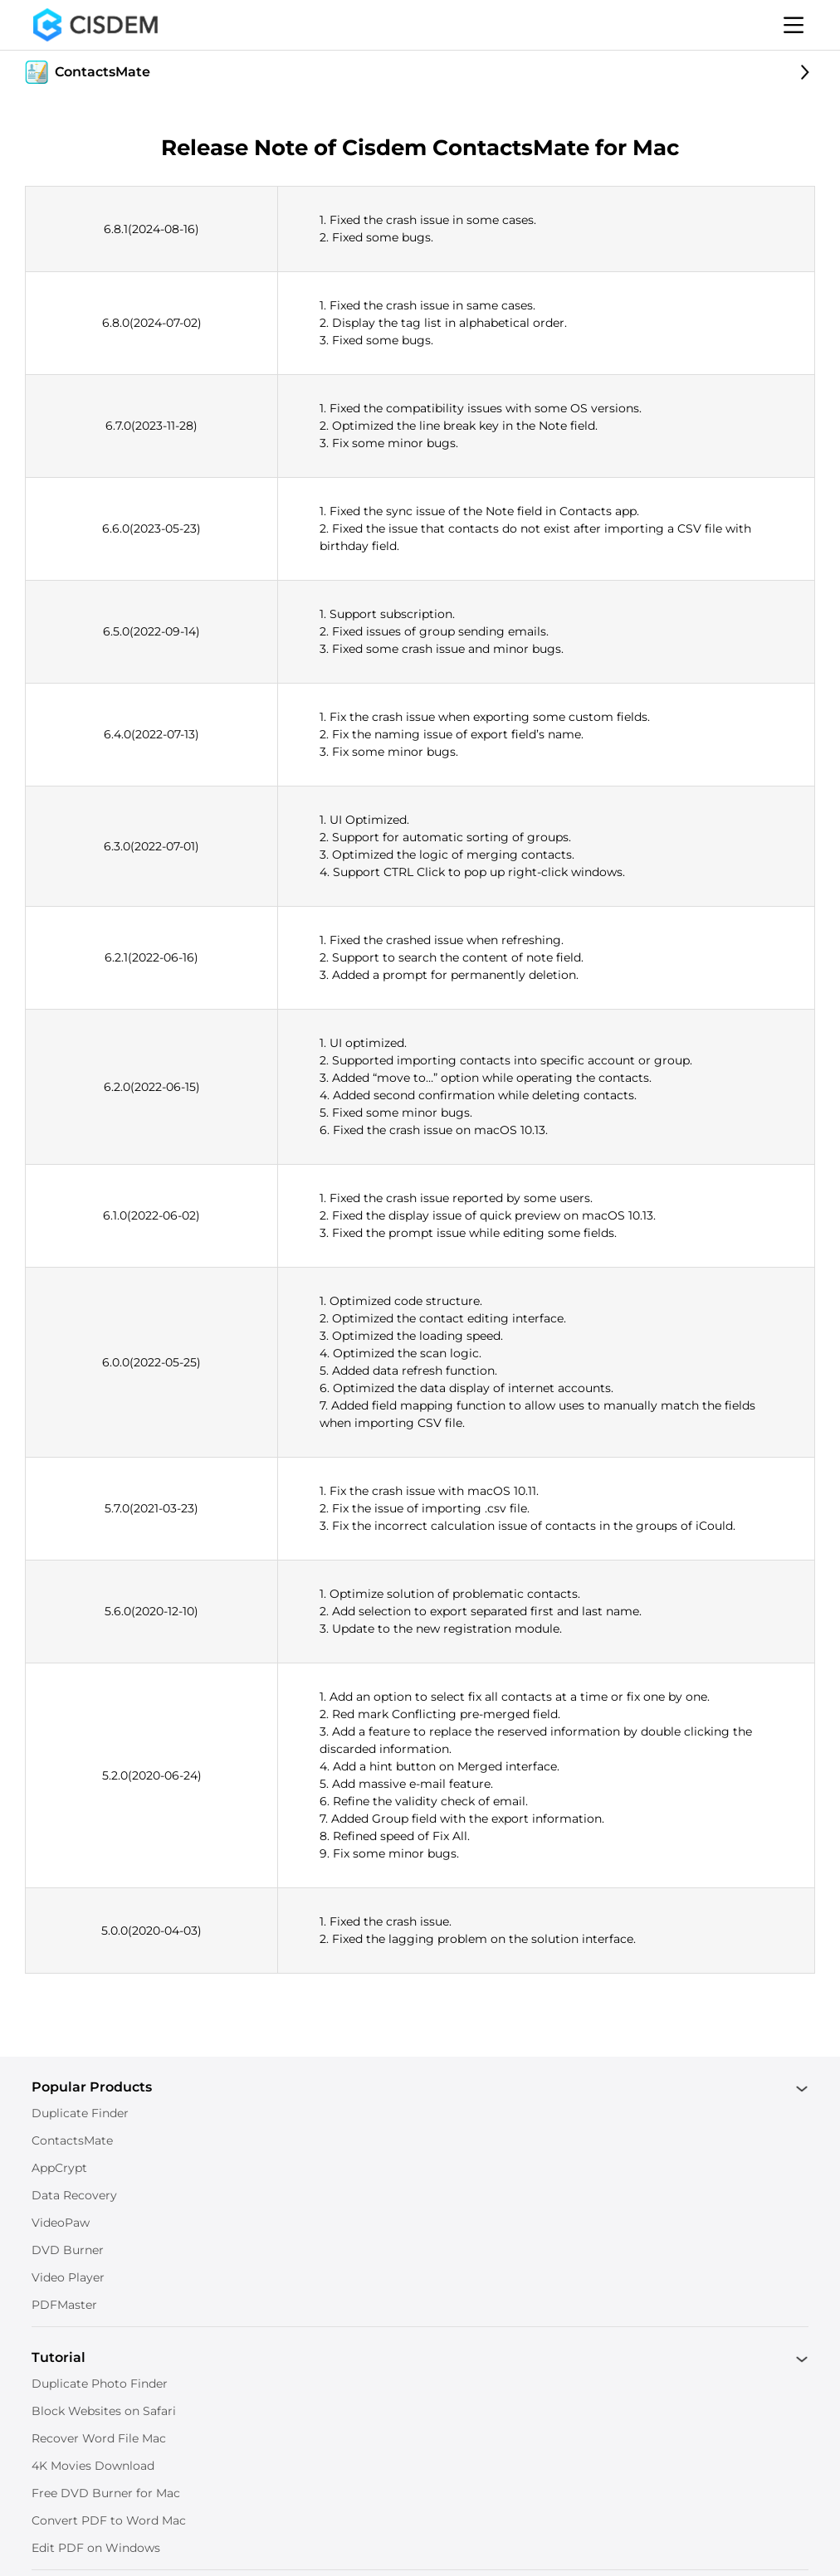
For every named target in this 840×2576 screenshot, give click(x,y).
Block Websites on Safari (104, 2410)
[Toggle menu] (794, 25)
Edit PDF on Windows (96, 2547)
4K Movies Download (93, 2465)
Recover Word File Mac (99, 2438)
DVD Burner (68, 2249)
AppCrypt (59, 2167)
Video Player (68, 2277)
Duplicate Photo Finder (100, 2383)
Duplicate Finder (80, 2113)
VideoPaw (61, 2222)
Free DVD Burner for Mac (106, 2493)
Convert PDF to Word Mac (109, 2520)
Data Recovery (74, 2195)
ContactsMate (72, 2140)
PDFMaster (64, 2304)
